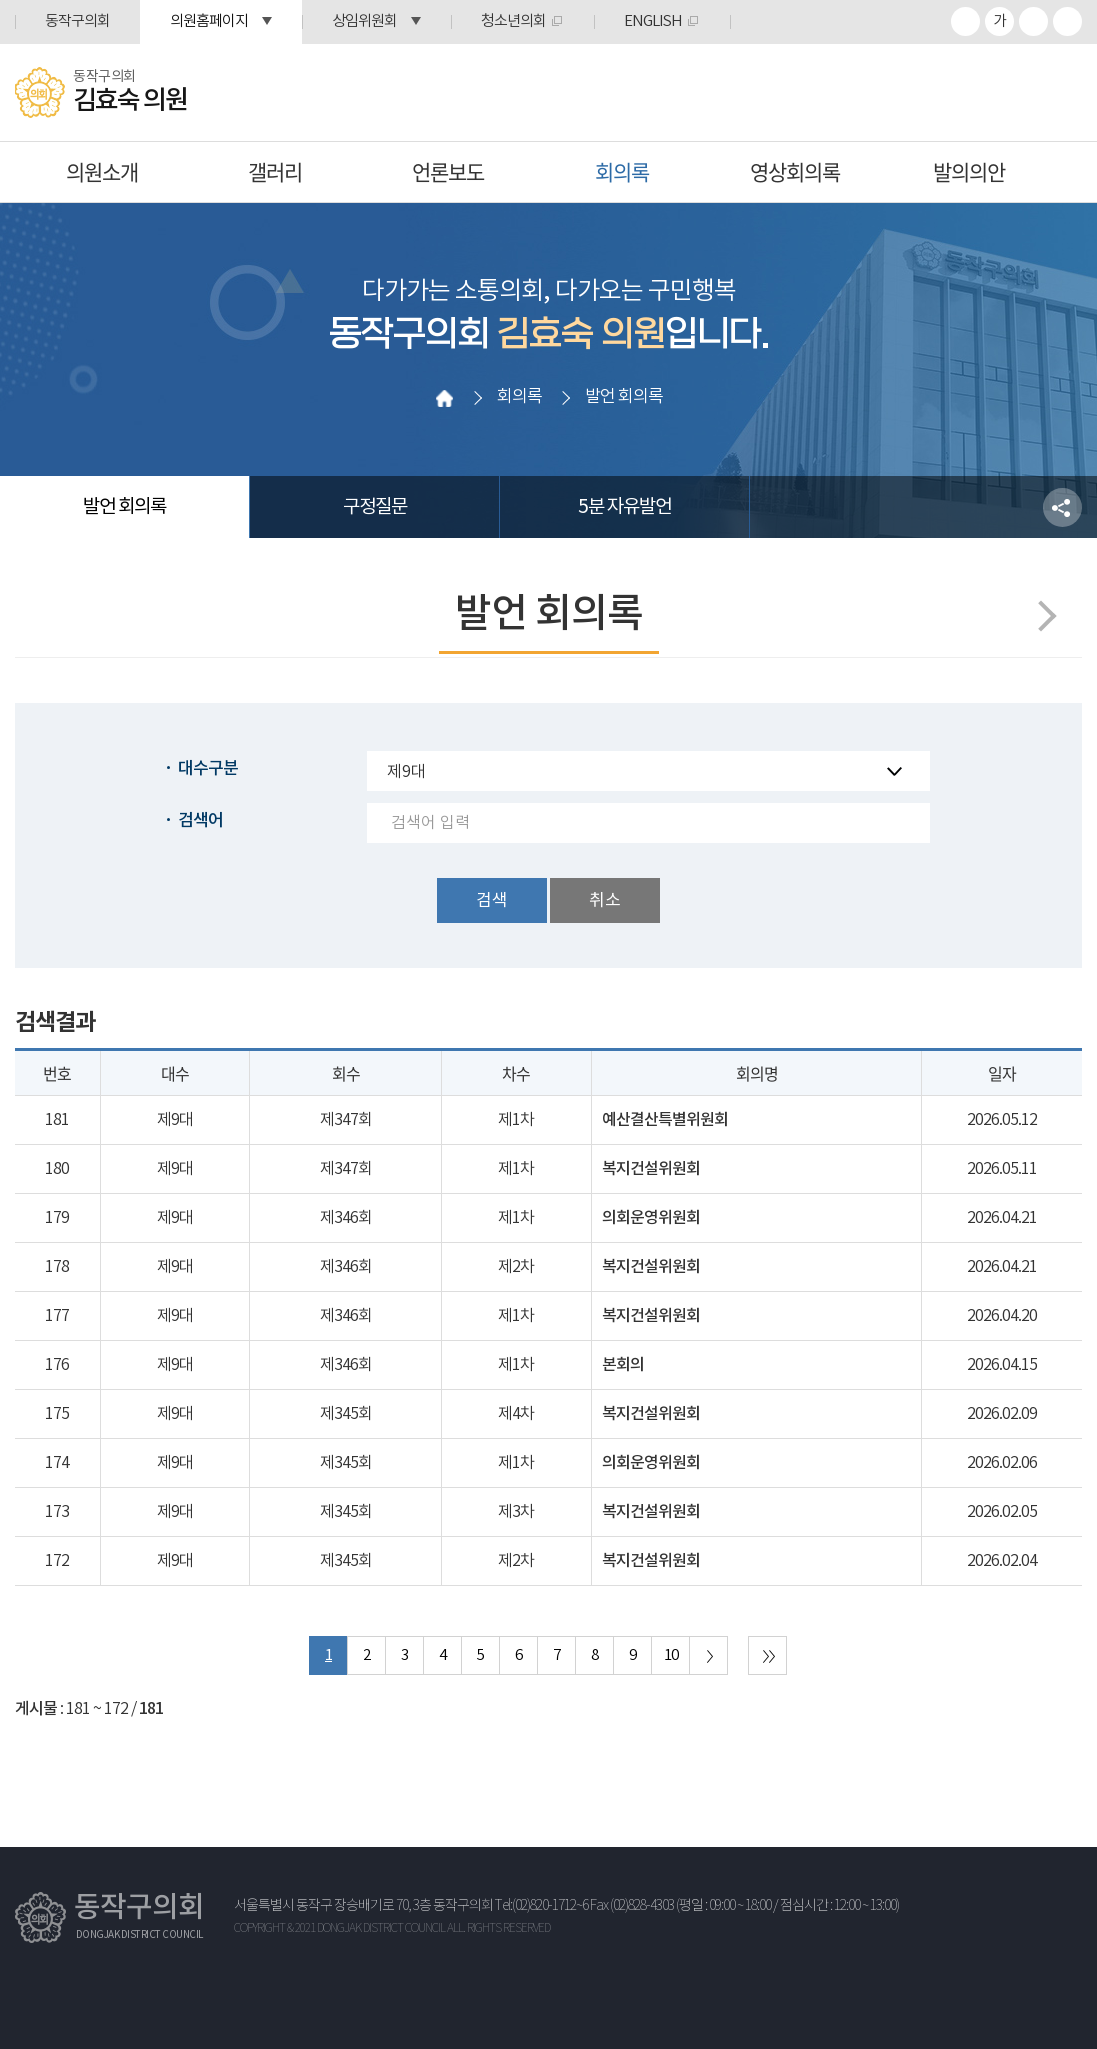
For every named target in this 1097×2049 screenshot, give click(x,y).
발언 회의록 (124, 507)
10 (671, 1655)
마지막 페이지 (767, 1655)
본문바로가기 (0, 0)
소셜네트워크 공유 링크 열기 (1062, 507)
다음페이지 (1040, 615)
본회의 (623, 1365)
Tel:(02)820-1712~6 (541, 1906)
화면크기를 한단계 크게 (965, 21)
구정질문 (375, 507)
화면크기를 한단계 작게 (1033, 21)
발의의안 (969, 171)
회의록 (622, 171)
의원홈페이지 (209, 21)
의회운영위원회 (651, 1218)
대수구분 (208, 769)
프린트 (1067, 21)
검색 (492, 901)
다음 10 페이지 (708, 1655)
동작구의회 (77, 21)
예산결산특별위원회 (665, 1120)
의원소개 (102, 171)
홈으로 (444, 398)
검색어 (200, 821)
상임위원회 (364, 21)
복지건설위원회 (651, 1169)
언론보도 (448, 171)
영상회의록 (795, 171)
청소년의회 (513, 21)
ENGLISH (653, 21)
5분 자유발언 (624, 507)
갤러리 (275, 171)
